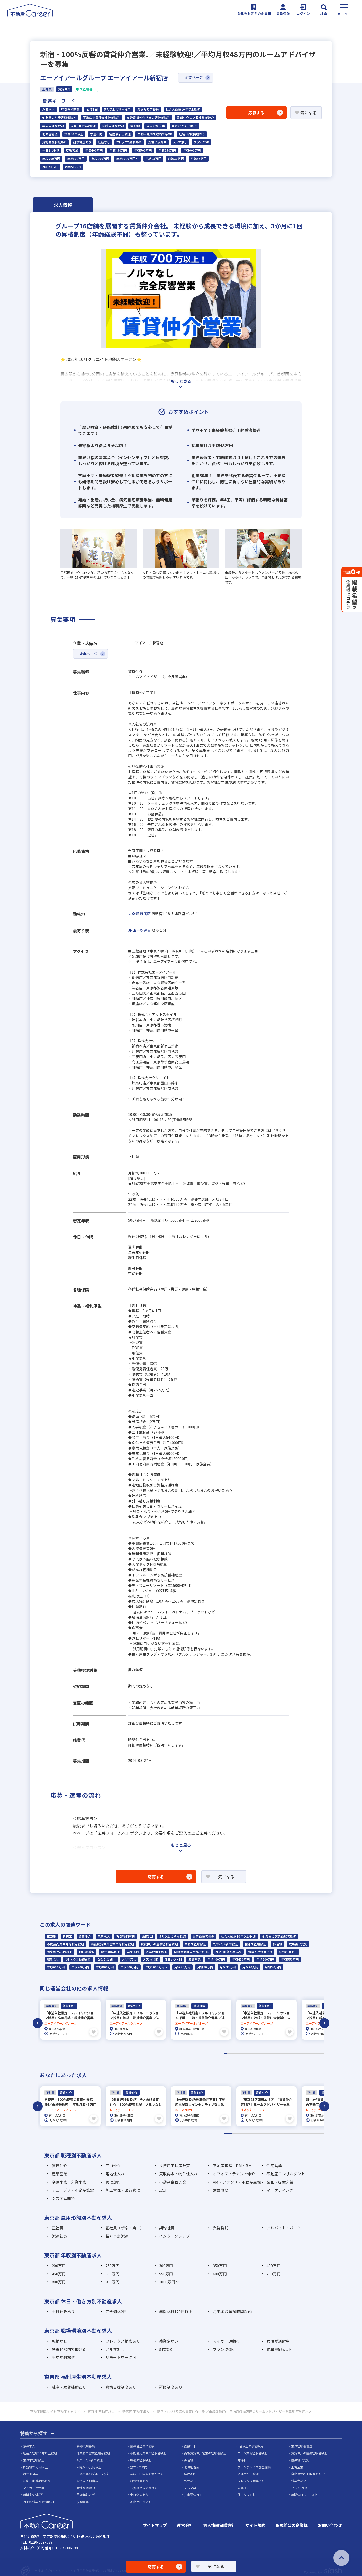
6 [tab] (241, 2052)
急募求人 (48, 109)
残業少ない (168, 2340)
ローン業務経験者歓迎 (252, 2452)
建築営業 (59, 2172)
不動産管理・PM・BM (232, 2164)
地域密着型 (50, 134)
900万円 (112, 2280)
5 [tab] (238, 2052)
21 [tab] (290, 2052)
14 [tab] (267, 2052)
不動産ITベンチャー (143, 2500)
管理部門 (113, 2180)
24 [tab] (300, 2052)
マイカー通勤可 (226, 2340)
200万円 (59, 2264)
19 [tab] (283, 2052)
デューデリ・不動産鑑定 (73, 2189)
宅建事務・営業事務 (69, 2180)
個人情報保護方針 (219, 2524)
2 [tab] (228, 2052)
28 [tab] (312, 2052)
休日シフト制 (50, 150)
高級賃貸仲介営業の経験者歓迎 (148, 118)
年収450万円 (118, 150)
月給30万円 (176, 159)
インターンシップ (174, 2234)
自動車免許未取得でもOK (154, 134)
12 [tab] (261, 2052)
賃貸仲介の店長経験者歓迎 (195, 118)
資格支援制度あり (54, 142)
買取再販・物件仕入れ (178, 2172)
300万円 (166, 2264)
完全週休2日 (116, 2310)
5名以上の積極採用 (117, 109)
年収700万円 (51, 159)
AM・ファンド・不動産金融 (237, 2180)
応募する (256, 113)
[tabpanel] (70, 2019)
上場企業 (297, 2466)
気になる (308, 113)
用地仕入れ (115, 2172)
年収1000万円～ (127, 159)
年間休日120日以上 (175, 2310)
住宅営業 (274, 2164)
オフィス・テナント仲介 (234, 2172)
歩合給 (135, 126)
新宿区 (145, 913)
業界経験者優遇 (148, 109)
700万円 (273, 2272)
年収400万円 (94, 150)
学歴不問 (96, 134)
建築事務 (220, 2189)
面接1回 (92, 109)
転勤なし (104, 142)
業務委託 (220, 2226)
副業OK (165, 2348)
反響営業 (72, 150)
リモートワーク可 (121, 2356)
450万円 (59, 2272)
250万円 (112, 2264)
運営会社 (185, 2524)
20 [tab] (287, 2052)
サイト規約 (255, 2524)
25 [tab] (303, 2052)
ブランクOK (201, 142)
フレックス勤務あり (129, 142)
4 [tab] (235, 2052)
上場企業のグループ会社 (93, 2473)
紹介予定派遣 (117, 2234)
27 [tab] (309, 2052)
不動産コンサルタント (285, 2172)
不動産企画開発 (172, 2180)
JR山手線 (135, 930)
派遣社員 (59, 2234)
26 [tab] (306, 2052)
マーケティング (279, 2189)
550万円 (166, 2272)
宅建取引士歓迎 (120, 134)
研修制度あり (82, 142)
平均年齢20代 (63, 2356)
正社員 (57, 2226)
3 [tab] (232, 2052)
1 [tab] (225, 2052)
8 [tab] (248, 2052)
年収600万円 (192, 150)
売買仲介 (113, 2164)
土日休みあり (63, 2310)
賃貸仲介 (85, 1936)
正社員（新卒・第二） (125, 2226)
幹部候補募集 (70, 109)
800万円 (59, 2280)
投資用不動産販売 (174, 2164)
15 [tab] (271, 2052)
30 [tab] (319, 2052)
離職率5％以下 (279, 2348)
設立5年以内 (138, 2466)
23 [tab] (296, 2052)
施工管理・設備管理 (123, 2189)
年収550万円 (167, 150)
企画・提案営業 (279, 2180)
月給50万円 (73, 167)
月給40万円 (50, 167)
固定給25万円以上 (184, 126)
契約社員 (166, 2226)
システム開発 (63, 2197)
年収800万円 (76, 159)
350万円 (220, 2264)
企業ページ (194, 77)
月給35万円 (199, 159)
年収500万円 (143, 150)
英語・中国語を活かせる (146, 2473)
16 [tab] (274, 2052)
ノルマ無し (180, 142)
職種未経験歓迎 (113, 126)
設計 (163, 2189)
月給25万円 (153, 159)
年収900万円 (100, 159)
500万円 (112, 2272)
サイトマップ (155, 2524)
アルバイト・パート (283, 2226)
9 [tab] (251, 2052)
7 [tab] (244, 2052)
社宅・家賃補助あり (192, 134)
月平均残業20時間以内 (232, 2310)
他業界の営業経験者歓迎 (59, 118)
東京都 (133, 913)
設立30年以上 (74, 134)
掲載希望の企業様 (292, 2524)
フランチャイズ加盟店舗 (254, 2466)
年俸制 (242, 2459)
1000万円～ (169, 2280)
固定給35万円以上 (89, 2466)
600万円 (220, 2272)
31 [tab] (322, 2052)
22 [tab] (293, 2052)
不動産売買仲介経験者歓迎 (101, 118)
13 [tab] (264, 2052)
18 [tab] (280, 2052)
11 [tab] (257, 2052)
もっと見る (181, 381)
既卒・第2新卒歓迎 (83, 126)
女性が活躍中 (157, 142)
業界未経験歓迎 (53, 126)
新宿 (148, 930)
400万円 (273, 2264)
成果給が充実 (155, 126)
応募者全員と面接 (142, 2445)
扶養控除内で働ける (69, 2348)
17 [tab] (277, 2052)
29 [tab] (316, 2052)
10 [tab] (254, 2052)
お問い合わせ (330, 2524)
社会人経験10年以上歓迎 (183, 109)
